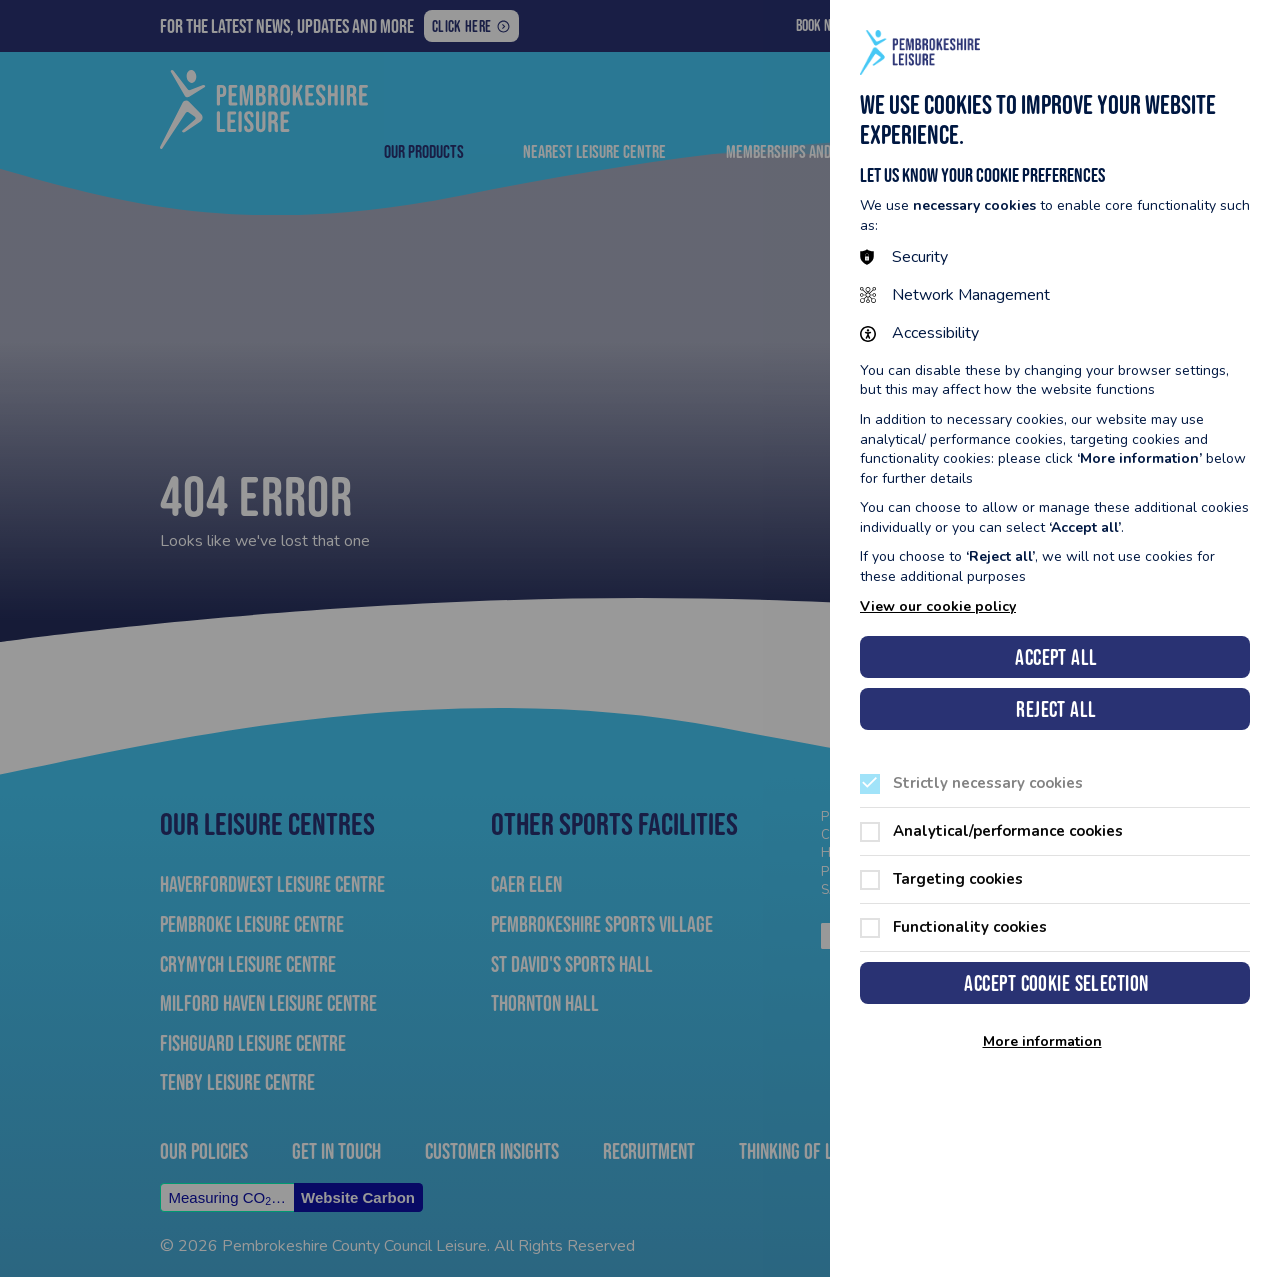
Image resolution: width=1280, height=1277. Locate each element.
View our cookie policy (938, 606)
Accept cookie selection (1056, 983)
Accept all (1056, 657)
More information (1042, 1042)
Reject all (1056, 709)
